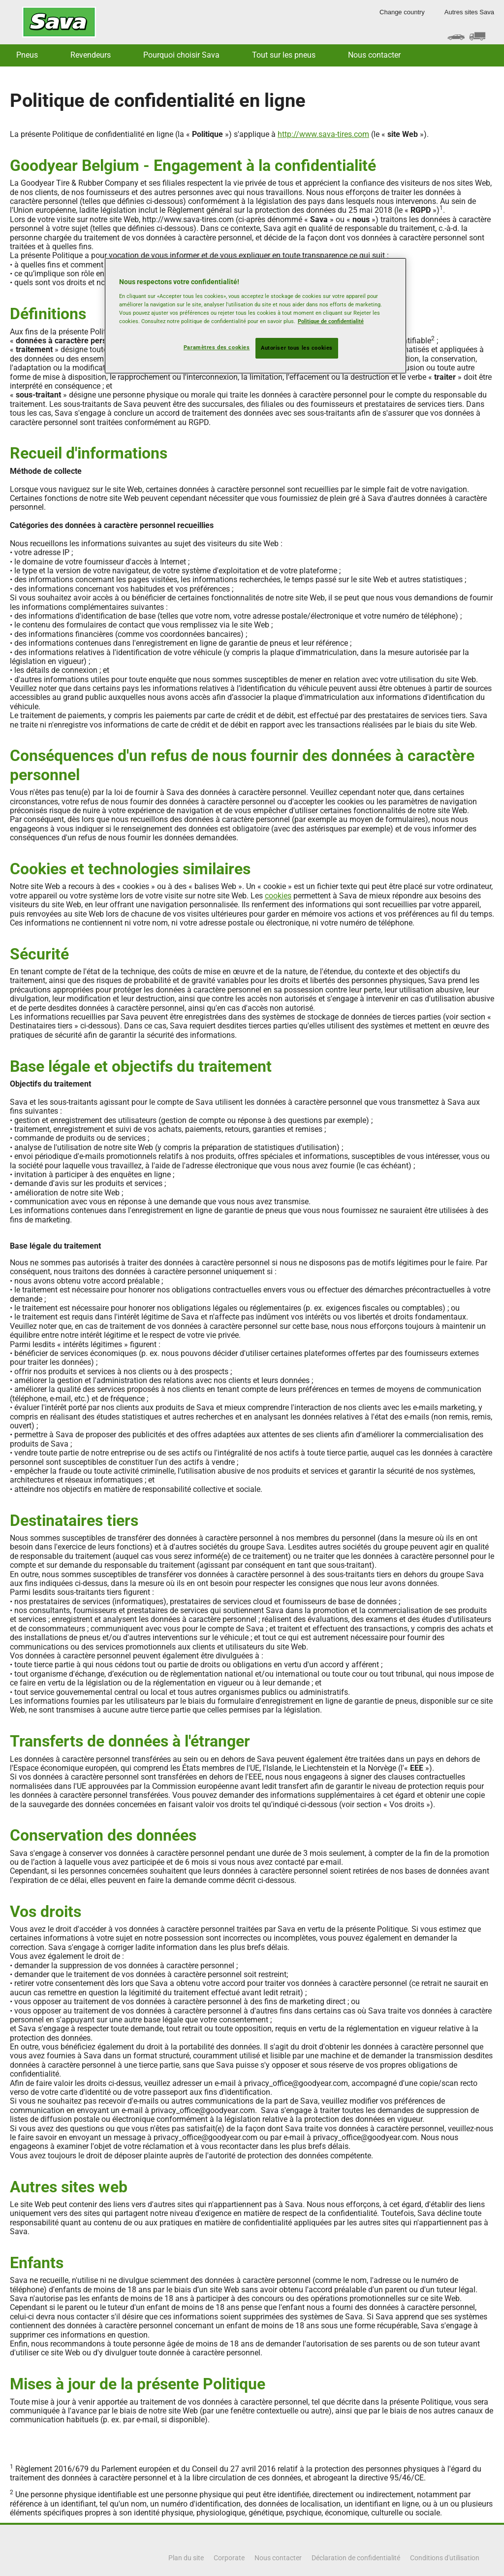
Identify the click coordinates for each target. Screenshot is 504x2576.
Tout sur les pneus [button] (283, 55)
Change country (402, 12)
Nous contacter (374, 55)
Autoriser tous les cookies (297, 347)
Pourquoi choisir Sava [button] (181, 55)
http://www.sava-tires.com (323, 134)
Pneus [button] (27, 55)
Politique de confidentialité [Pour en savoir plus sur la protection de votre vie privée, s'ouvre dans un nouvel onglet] (331, 321)
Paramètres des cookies (217, 347)
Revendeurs (90, 55)
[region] (255, 316)
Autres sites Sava (469, 12)
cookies (278, 895)
